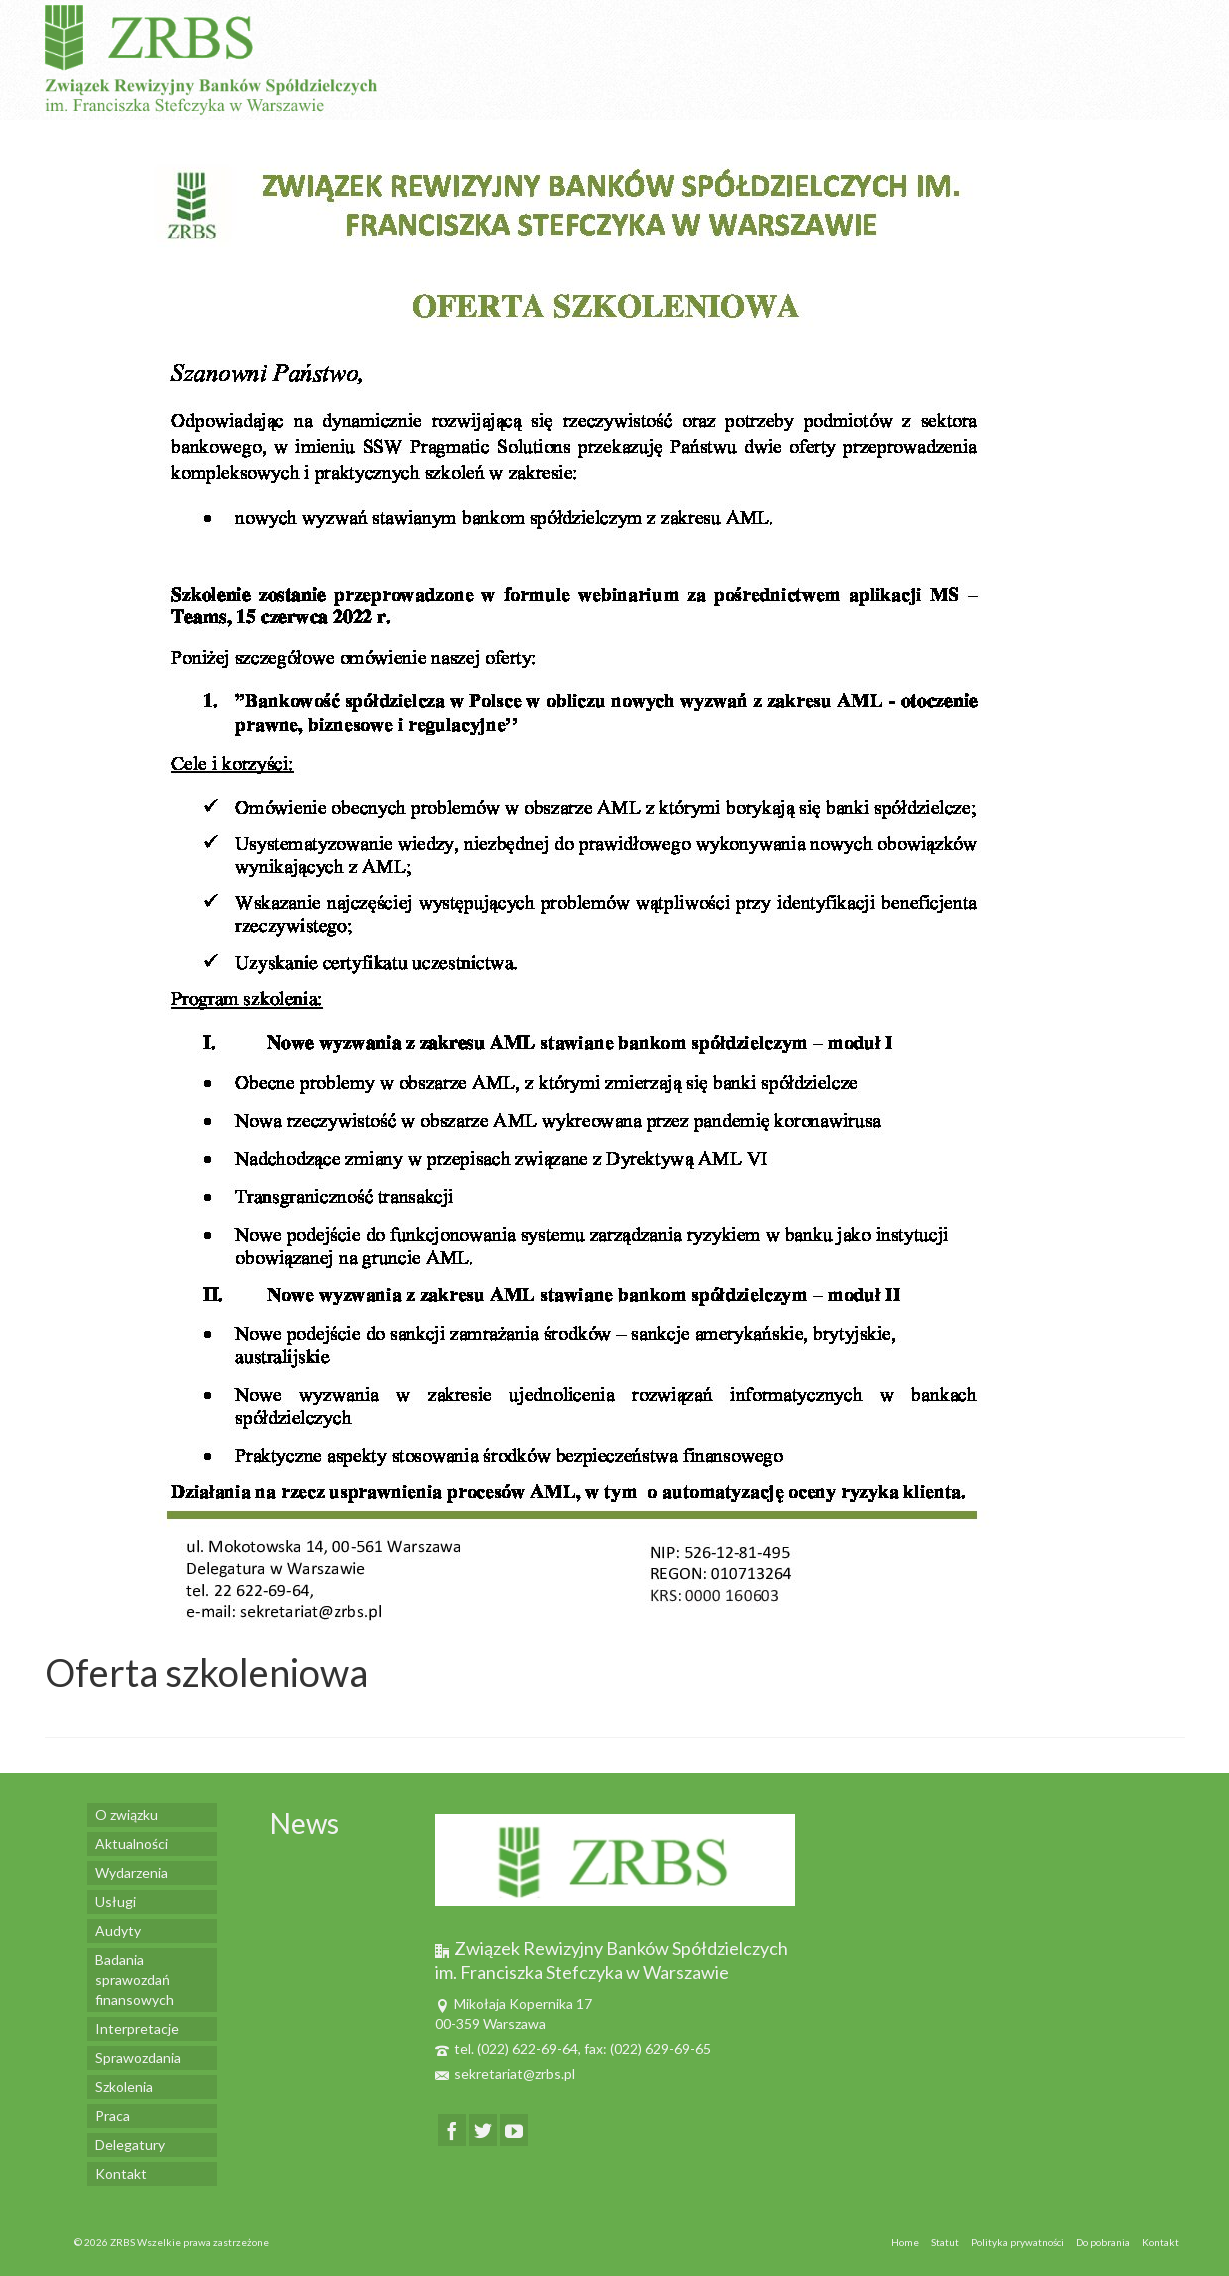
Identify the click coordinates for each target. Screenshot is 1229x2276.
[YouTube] (514, 2129)
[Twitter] (483, 2129)
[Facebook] (452, 2129)
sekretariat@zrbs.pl (505, 2073)
